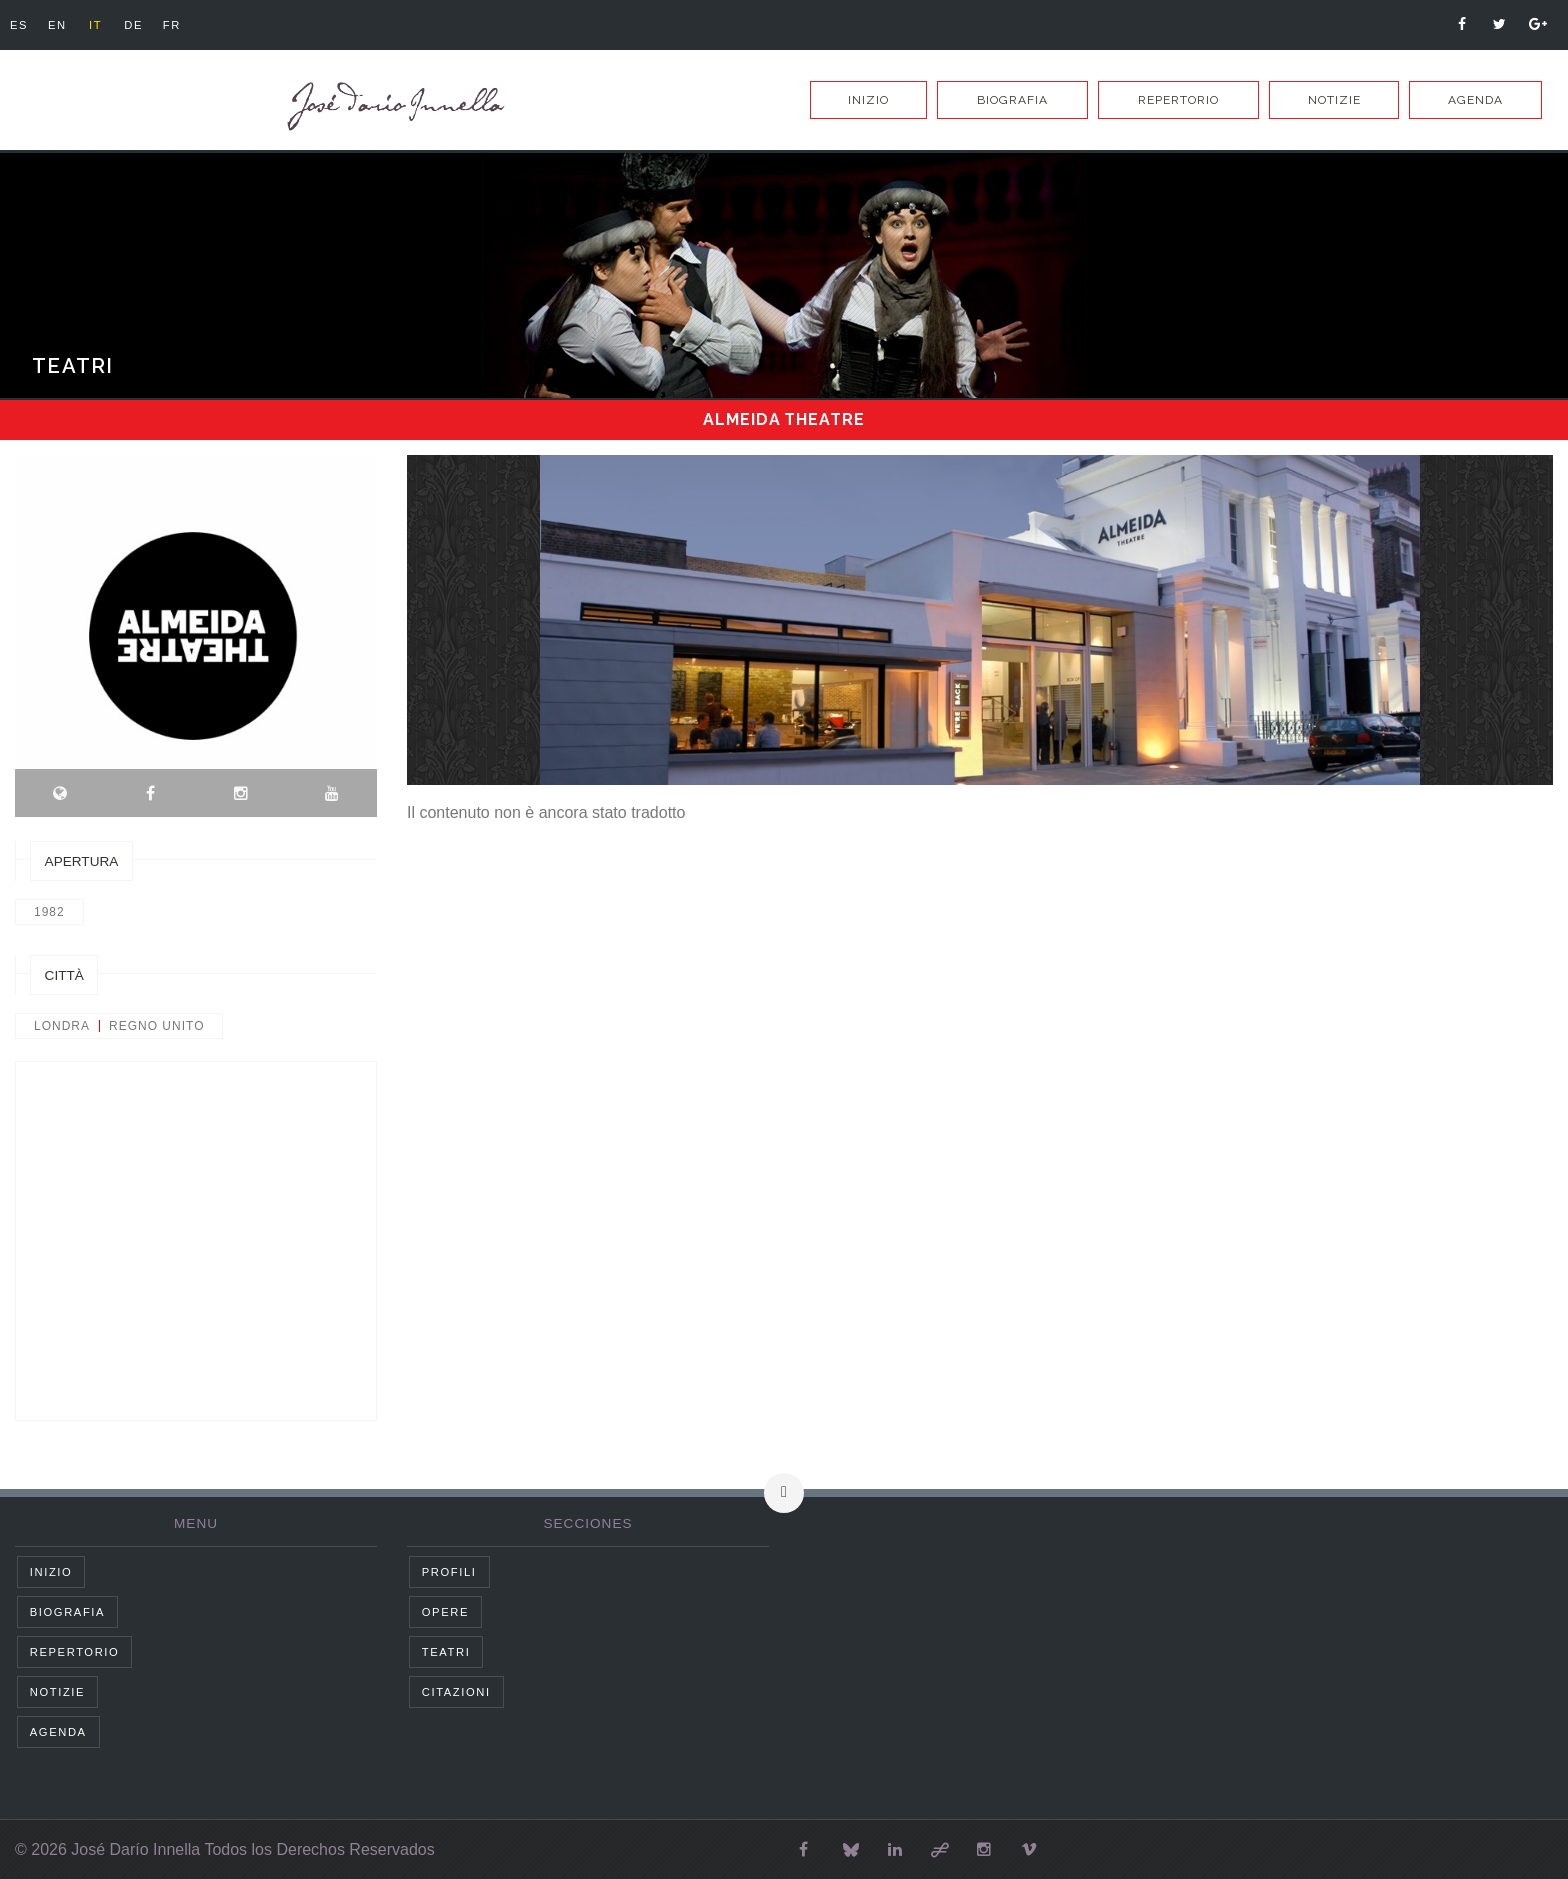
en (63, 25)
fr (191, 25)
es (21, 25)
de (148, 25)
